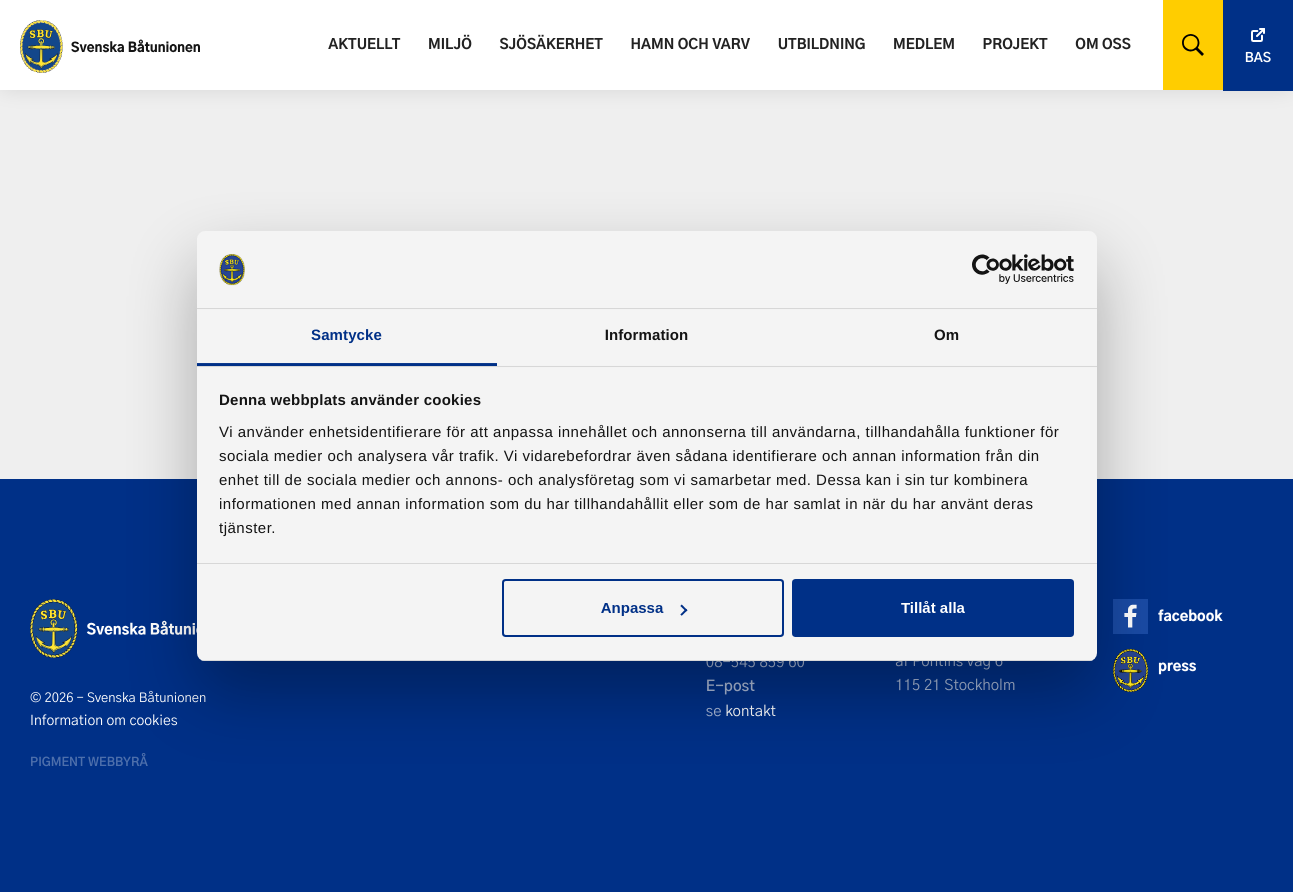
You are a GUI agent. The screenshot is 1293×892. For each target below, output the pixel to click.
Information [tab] (647, 335)
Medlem (924, 43)
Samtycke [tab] (346, 335)
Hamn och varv (690, 43)
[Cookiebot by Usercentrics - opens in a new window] (986, 270)
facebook (1190, 615)
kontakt (750, 710)
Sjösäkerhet (550, 43)
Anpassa (644, 607)
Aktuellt (364, 43)
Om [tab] (946, 335)
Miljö (450, 43)
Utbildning (822, 43)
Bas (1258, 57)
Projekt (1015, 43)
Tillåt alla (933, 607)
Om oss (1102, 43)
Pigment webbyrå (89, 761)
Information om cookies (104, 720)
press (1177, 665)
